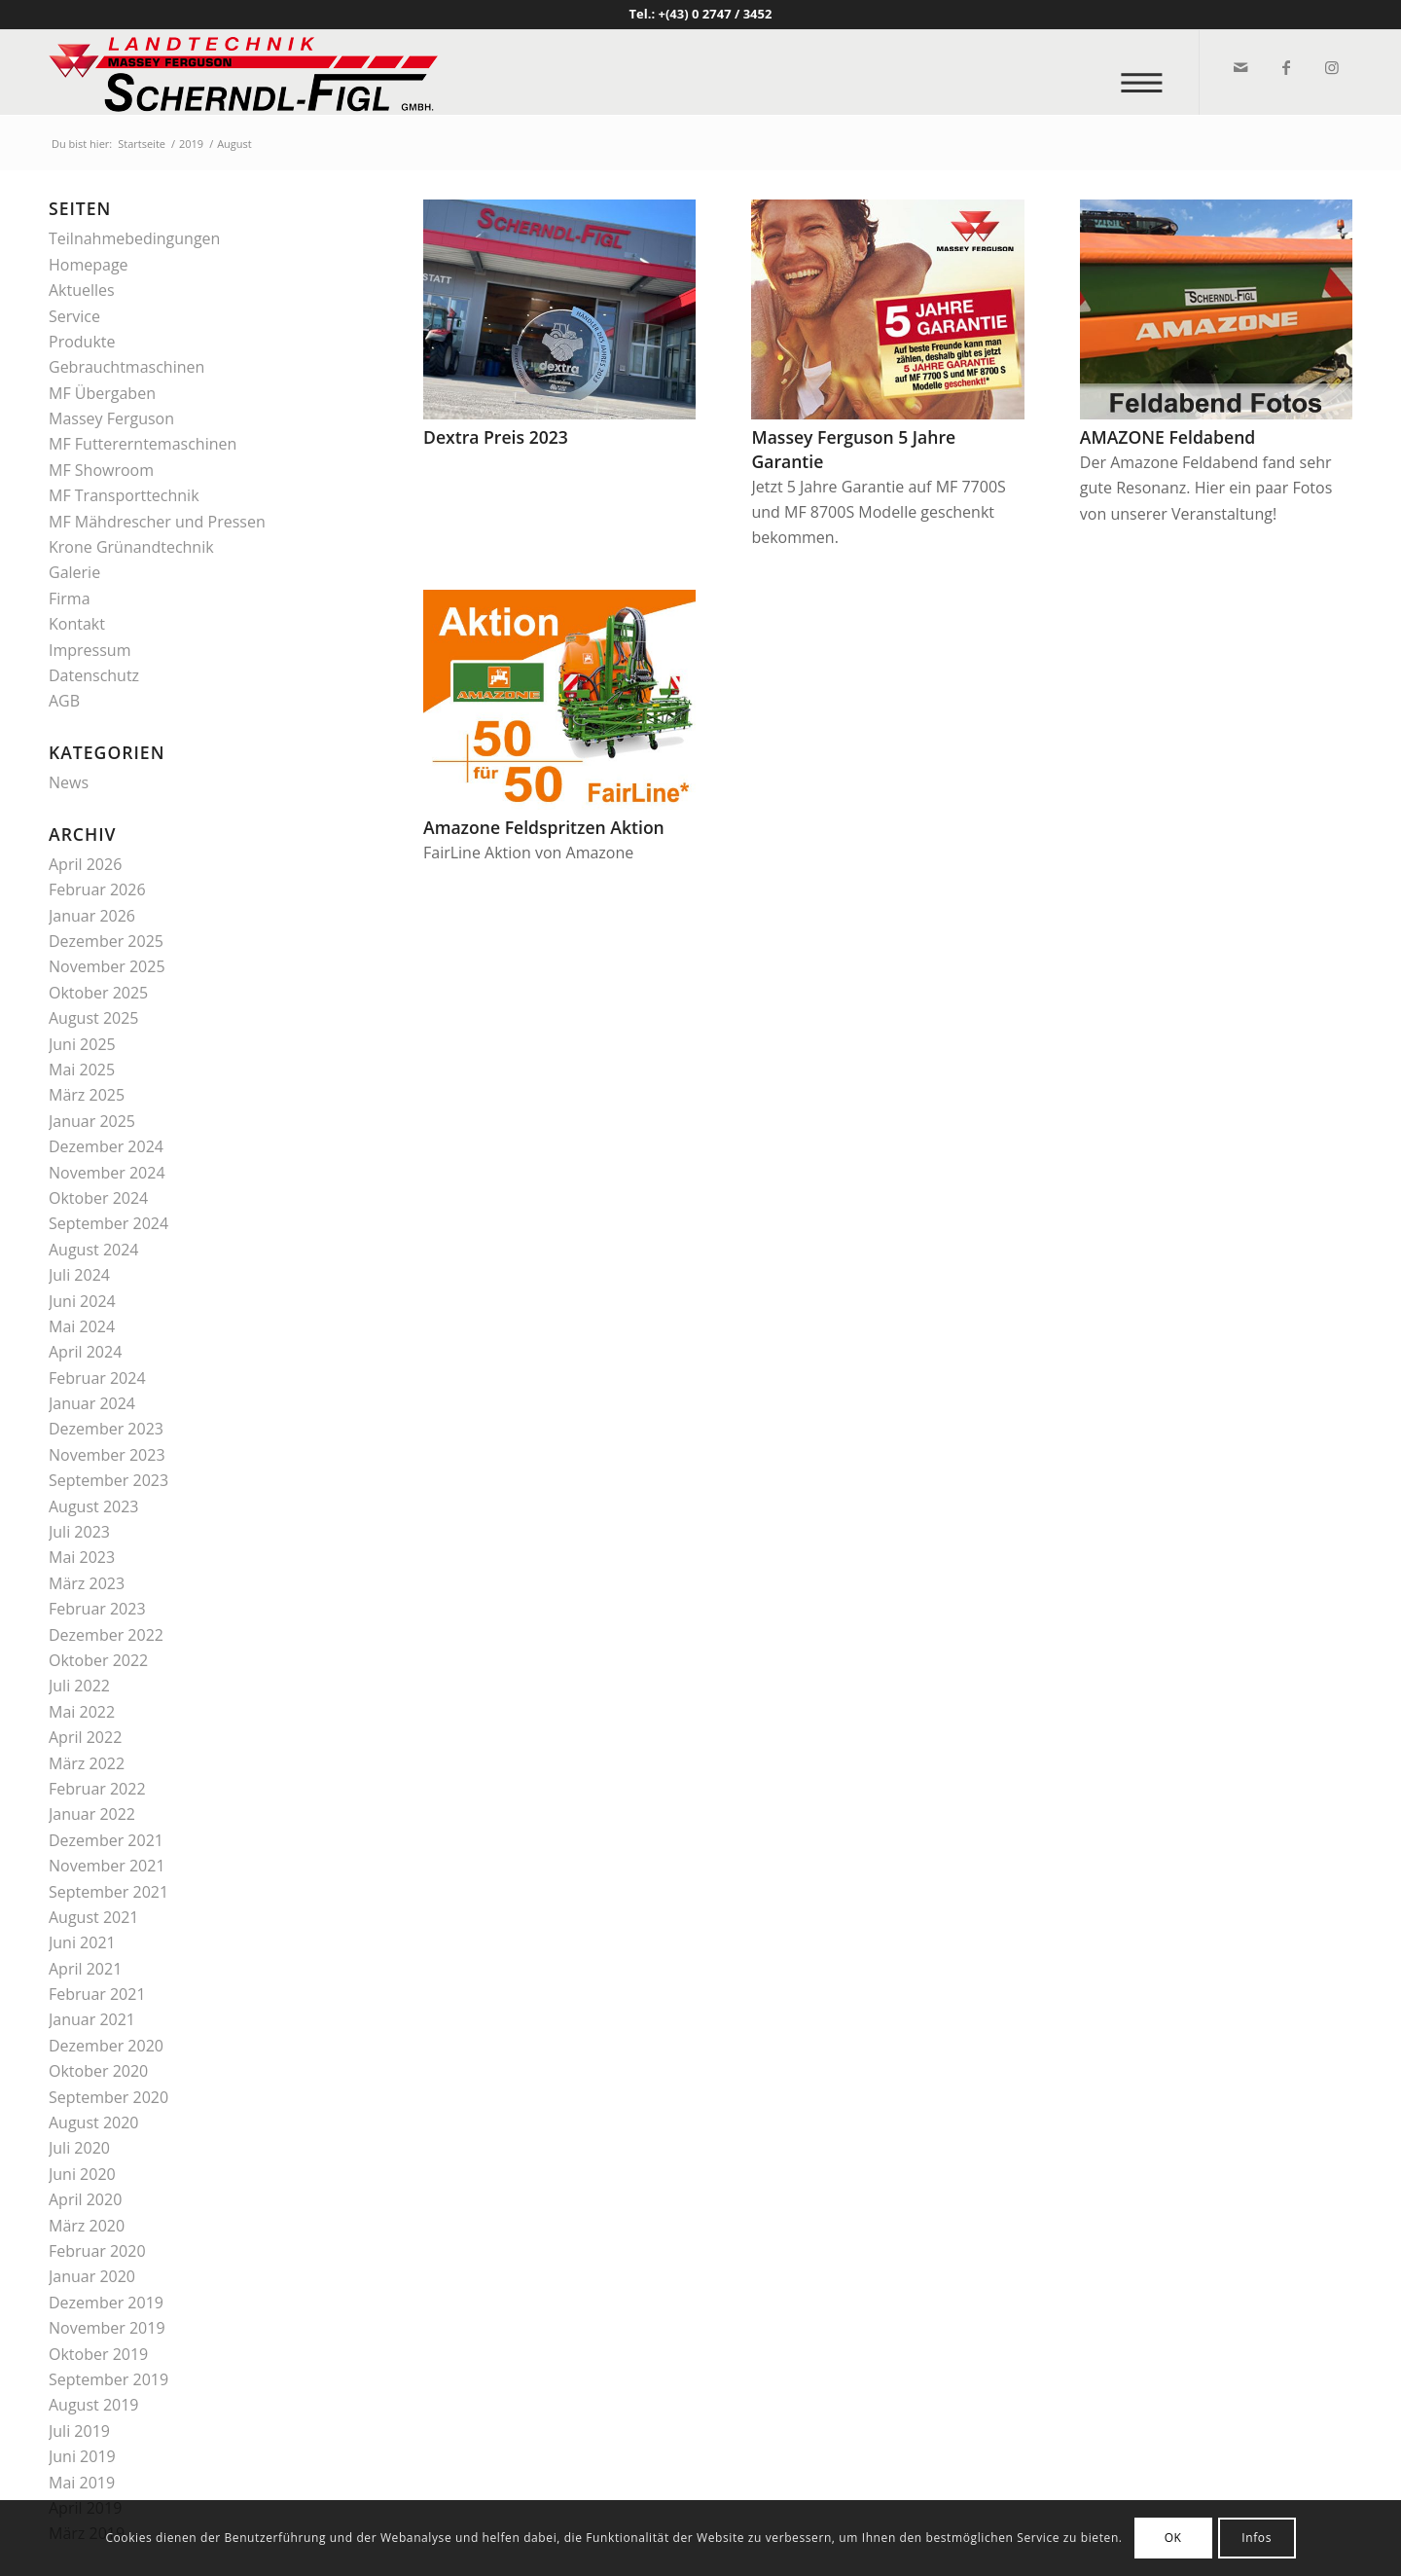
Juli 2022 (79, 1685)
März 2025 (87, 1095)
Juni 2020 (82, 2174)
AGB (64, 700)
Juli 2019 (79, 2431)
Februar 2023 (97, 1608)
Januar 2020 (92, 2276)
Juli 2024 (79, 1275)
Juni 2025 (82, 1044)
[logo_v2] (243, 72)
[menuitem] (1147, 72)
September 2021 (108, 1892)
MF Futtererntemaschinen (142, 443)
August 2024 (94, 1249)
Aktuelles (82, 290)
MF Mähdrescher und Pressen (157, 521)
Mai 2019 (82, 2482)
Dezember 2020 (106, 2045)
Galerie (74, 572)
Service (74, 316)
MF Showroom (101, 470)
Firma (69, 598)
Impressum (89, 650)
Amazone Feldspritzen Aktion (544, 827)
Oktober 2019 (98, 2354)
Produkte (82, 341)
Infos (1256, 2537)
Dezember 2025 (106, 941)
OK (1173, 2537)
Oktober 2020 (98, 2071)
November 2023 (107, 1455)
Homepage (88, 264)
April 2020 (85, 2199)
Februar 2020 (97, 2251)
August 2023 (94, 1506)
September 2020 (108, 2097)
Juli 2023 (79, 1531)
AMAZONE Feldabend (1167, 437)
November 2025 (107, 966)
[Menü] (1147, 72)
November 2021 (107, 1865)
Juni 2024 (82, 1301)
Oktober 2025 (98, 992)
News (69, 782)
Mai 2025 (82, 1069)
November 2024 (107, 1172)
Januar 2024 (92, 1403)
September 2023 (108, 1480)
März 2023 (87, 1583)
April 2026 (85, 864)
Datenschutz (94, 675)
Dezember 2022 (106, 1635)
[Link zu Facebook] (1285, 67)
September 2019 (108, 2379)
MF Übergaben (102, 393)
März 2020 (87, 2225)
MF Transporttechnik (124, 495)
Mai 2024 (82, 1326)
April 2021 (85, 1968)
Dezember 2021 (106, 1840)
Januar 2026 (92, 915)
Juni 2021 (82, 1942)
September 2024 (108, 1223)
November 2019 (107, 2328)
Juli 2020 (79, 2148)
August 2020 (94, 2122)
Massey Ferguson (111, 418)
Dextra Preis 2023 (495, 437)
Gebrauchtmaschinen (126, 367)
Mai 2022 (82, 1712)
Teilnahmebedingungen (134, 238)
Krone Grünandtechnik (131, 547)
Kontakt (77, 624)
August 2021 (94, 1917)
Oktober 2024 (98, 1198)
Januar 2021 (92, 2019)
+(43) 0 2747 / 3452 (715, 13)
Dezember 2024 (106, 1146)
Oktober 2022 (98, 1660)
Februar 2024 (97, 1378)
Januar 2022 (92, 1814)
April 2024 (85, 1351)
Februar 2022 (97, 1788)
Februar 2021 (97, 1994)
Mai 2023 (82, 1557)
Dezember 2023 (106, 1428)
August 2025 (94, 1018)
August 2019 (94, 2404)
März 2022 (87, 1763)
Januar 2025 (92, 1121)
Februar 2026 (97, 889)
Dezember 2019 (106, 2302)
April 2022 (85, 1737)
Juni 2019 (82, 2456)
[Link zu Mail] (1239, 67)
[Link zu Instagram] (1330, 67)
